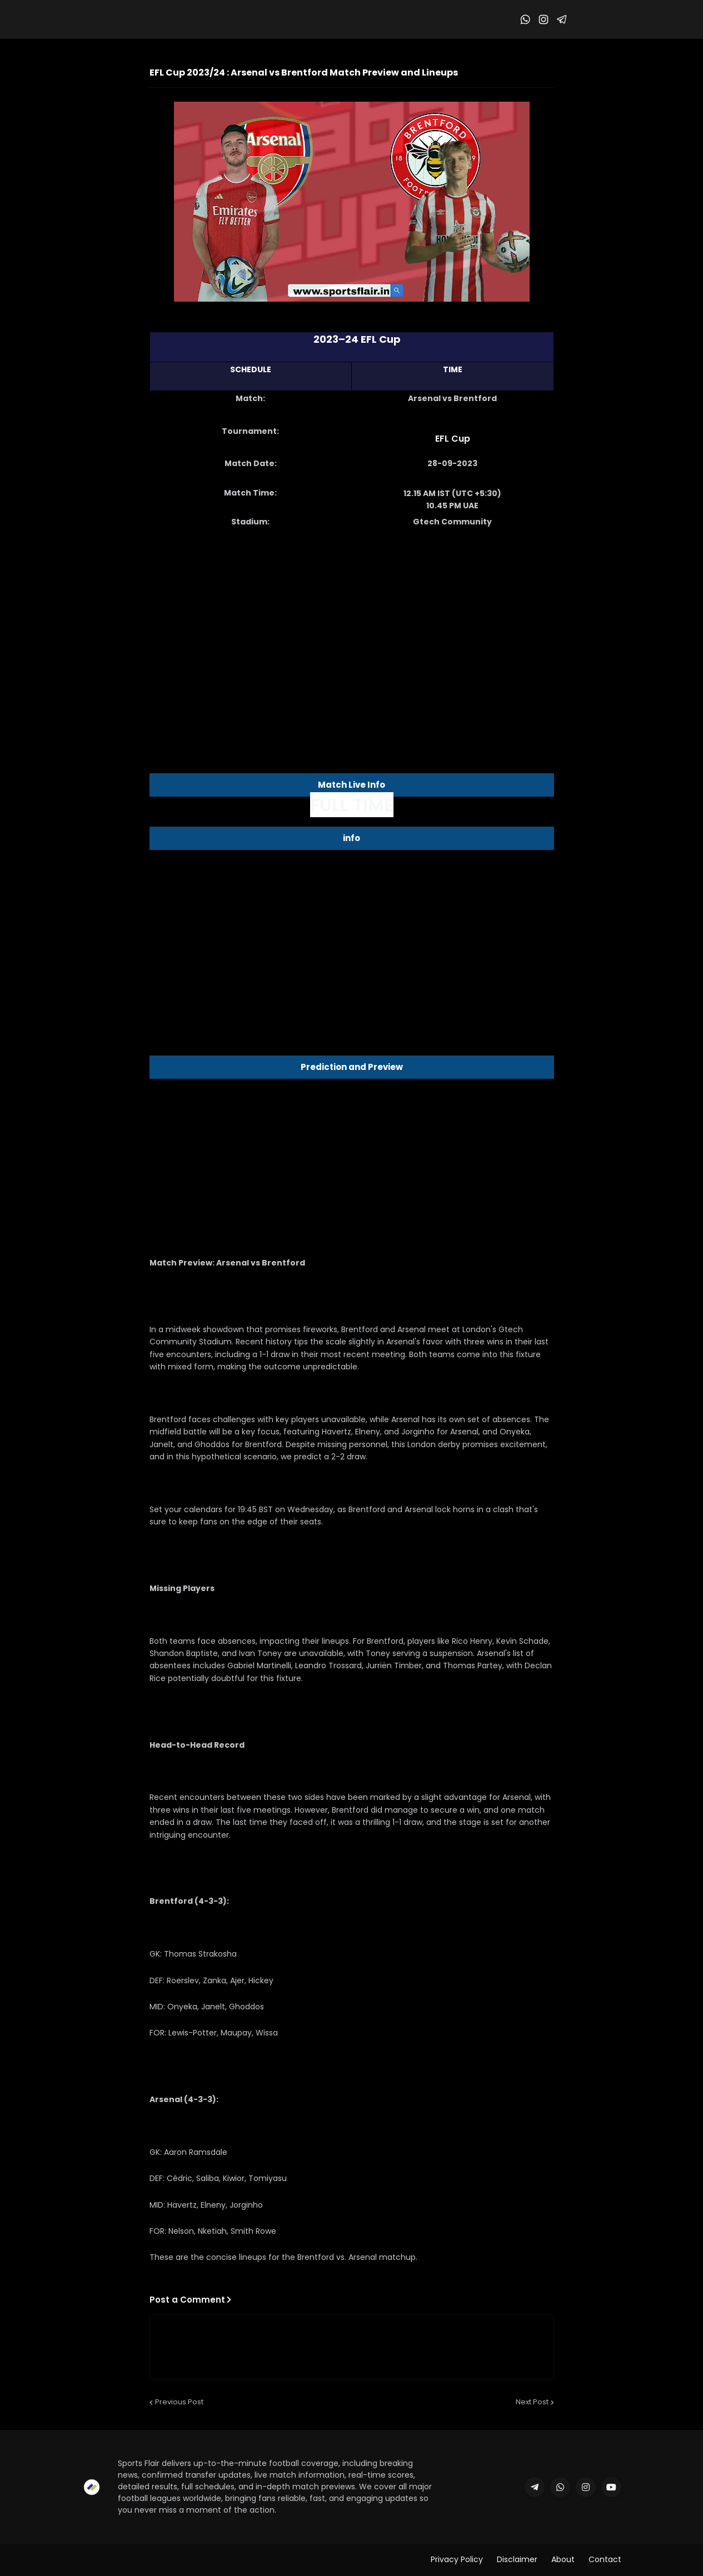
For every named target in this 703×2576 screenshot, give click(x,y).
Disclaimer (517, 2559)
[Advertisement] (351, 625)
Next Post (532, 2402)
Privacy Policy (457, 2559)
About (563, 2559)
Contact (605, 2559)
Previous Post (179, 2402)
